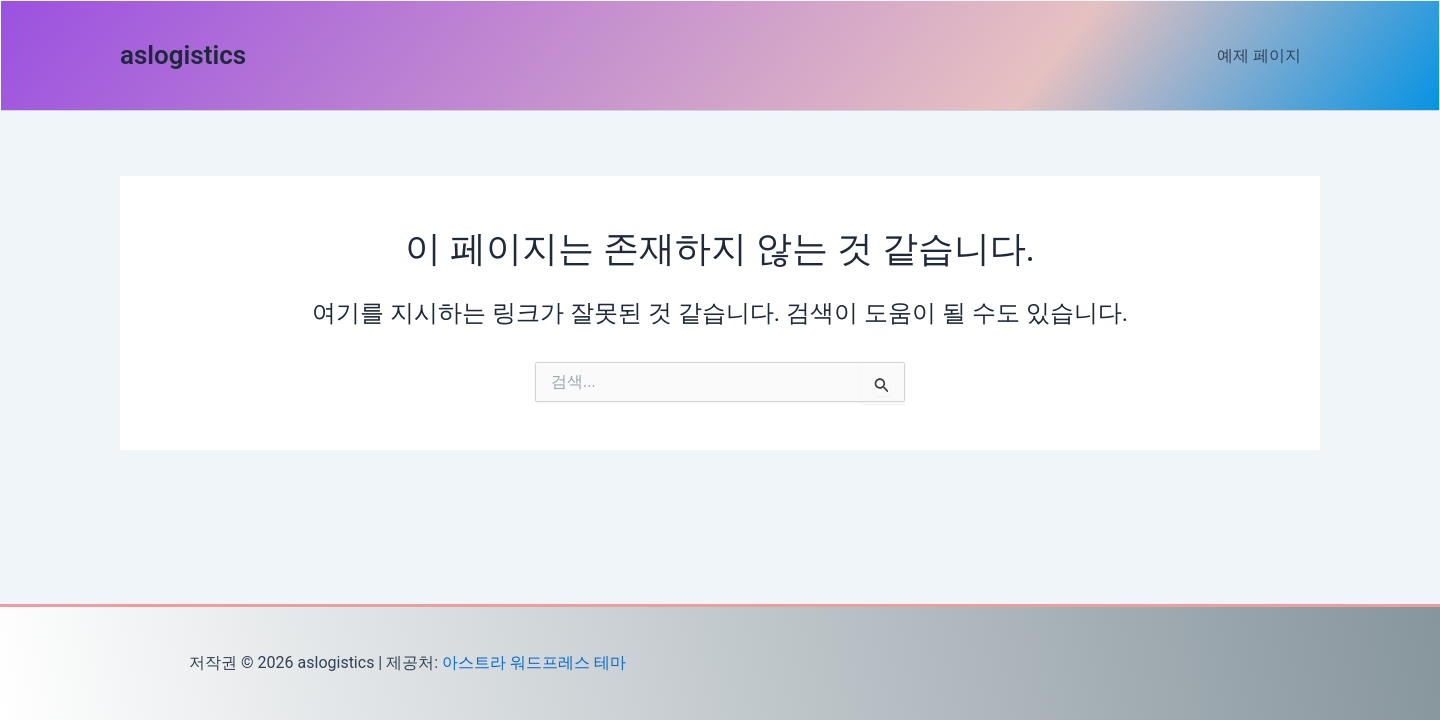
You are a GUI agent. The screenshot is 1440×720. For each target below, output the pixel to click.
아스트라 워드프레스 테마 (534, 662)
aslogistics (183, 55)
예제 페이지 (1262, 55)
